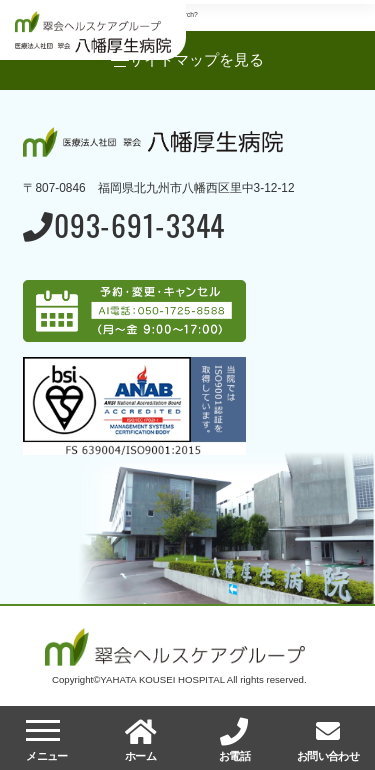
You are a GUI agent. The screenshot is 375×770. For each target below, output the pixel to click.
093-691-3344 (124, 228)
